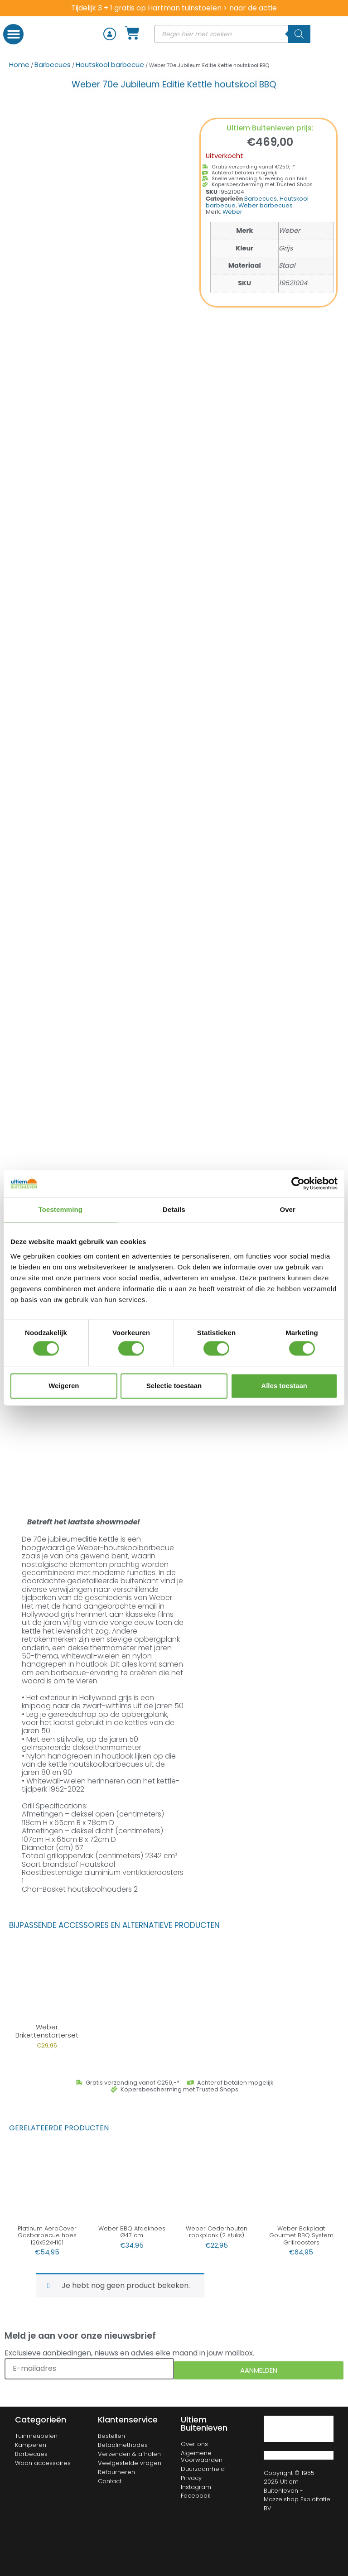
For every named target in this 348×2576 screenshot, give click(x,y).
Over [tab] (287, 1209)
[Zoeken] (299, 34)
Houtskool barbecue (110, 64)
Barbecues (52, 64)
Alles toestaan (284, 1385)
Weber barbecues (265, 205)
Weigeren (63, 1385)
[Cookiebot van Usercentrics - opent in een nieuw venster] (298, 1183)
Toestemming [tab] (61, 1209)
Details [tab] (174, 1209)
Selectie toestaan (174, 1385)
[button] (13, 34)
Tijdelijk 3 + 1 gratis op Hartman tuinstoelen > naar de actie (174, 8)
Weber (232, 212)
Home (19, 64)
